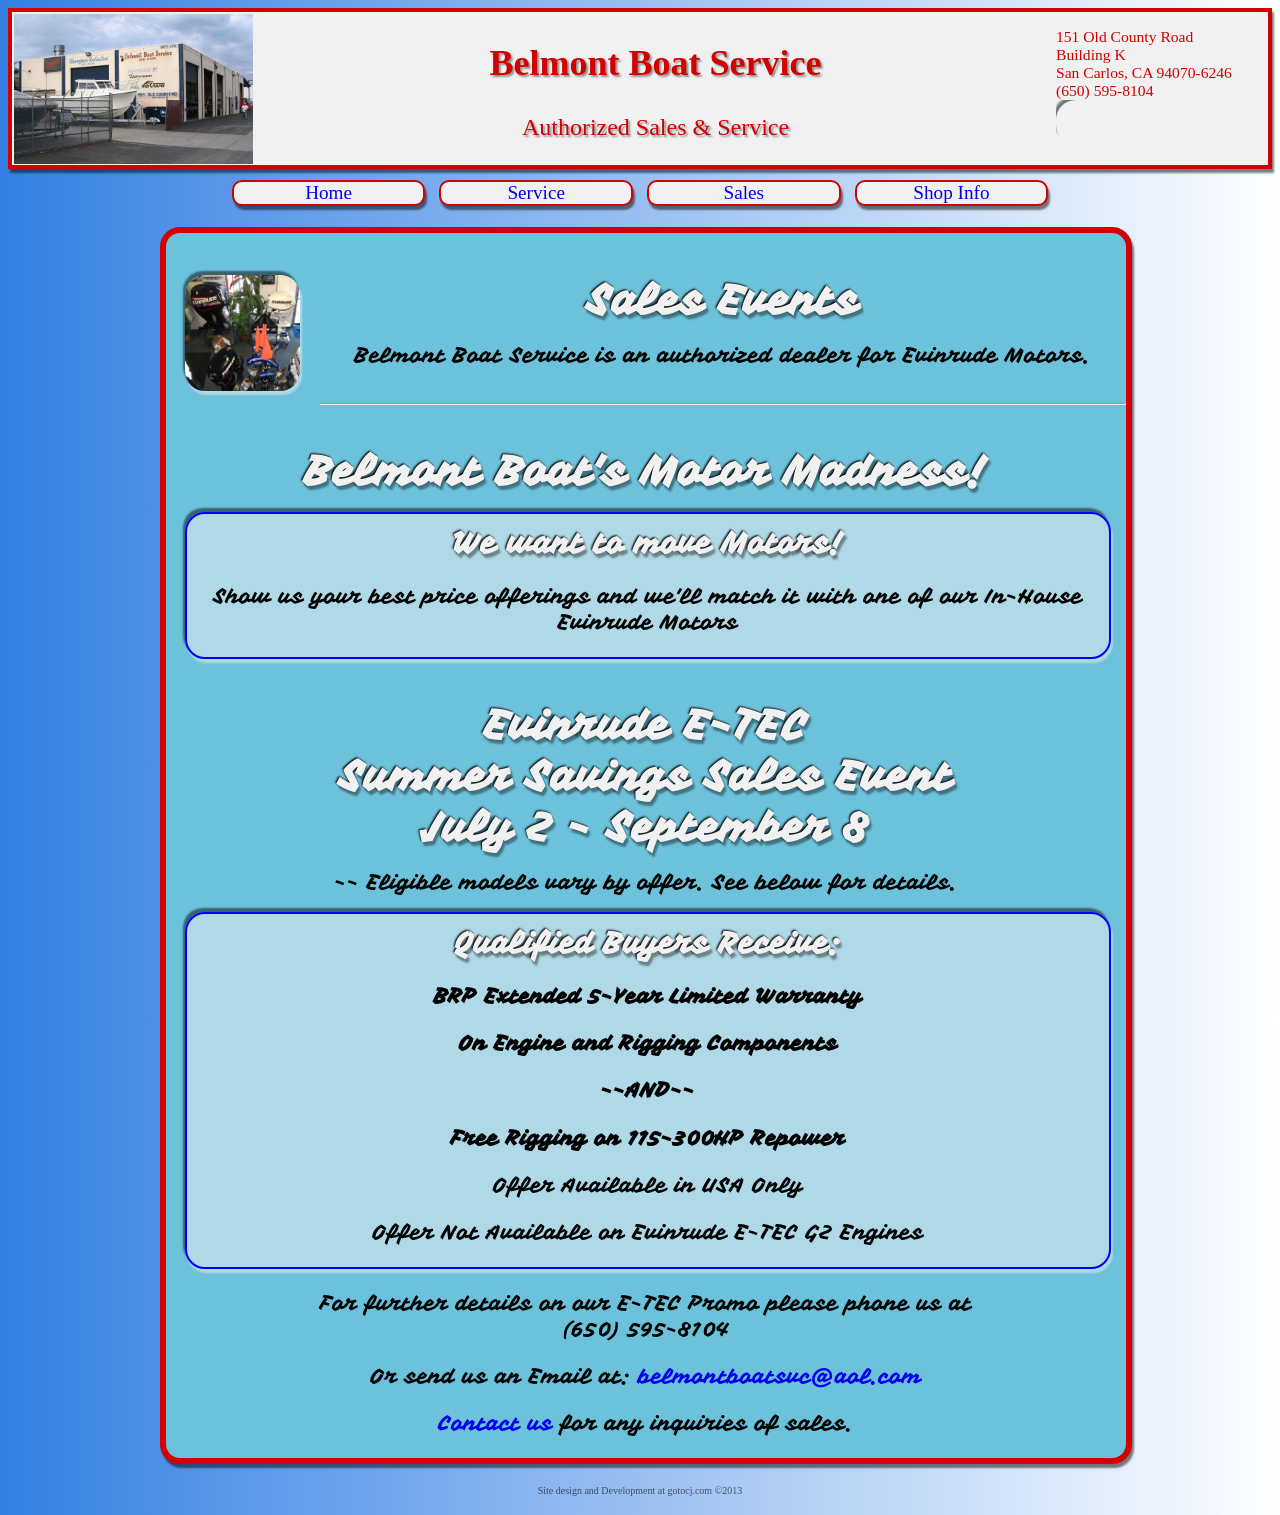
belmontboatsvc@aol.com (779, 1376)
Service (536, 192)
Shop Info (951, 192)
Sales (744, 192)
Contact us (496, 1423)
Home (328, 192)
